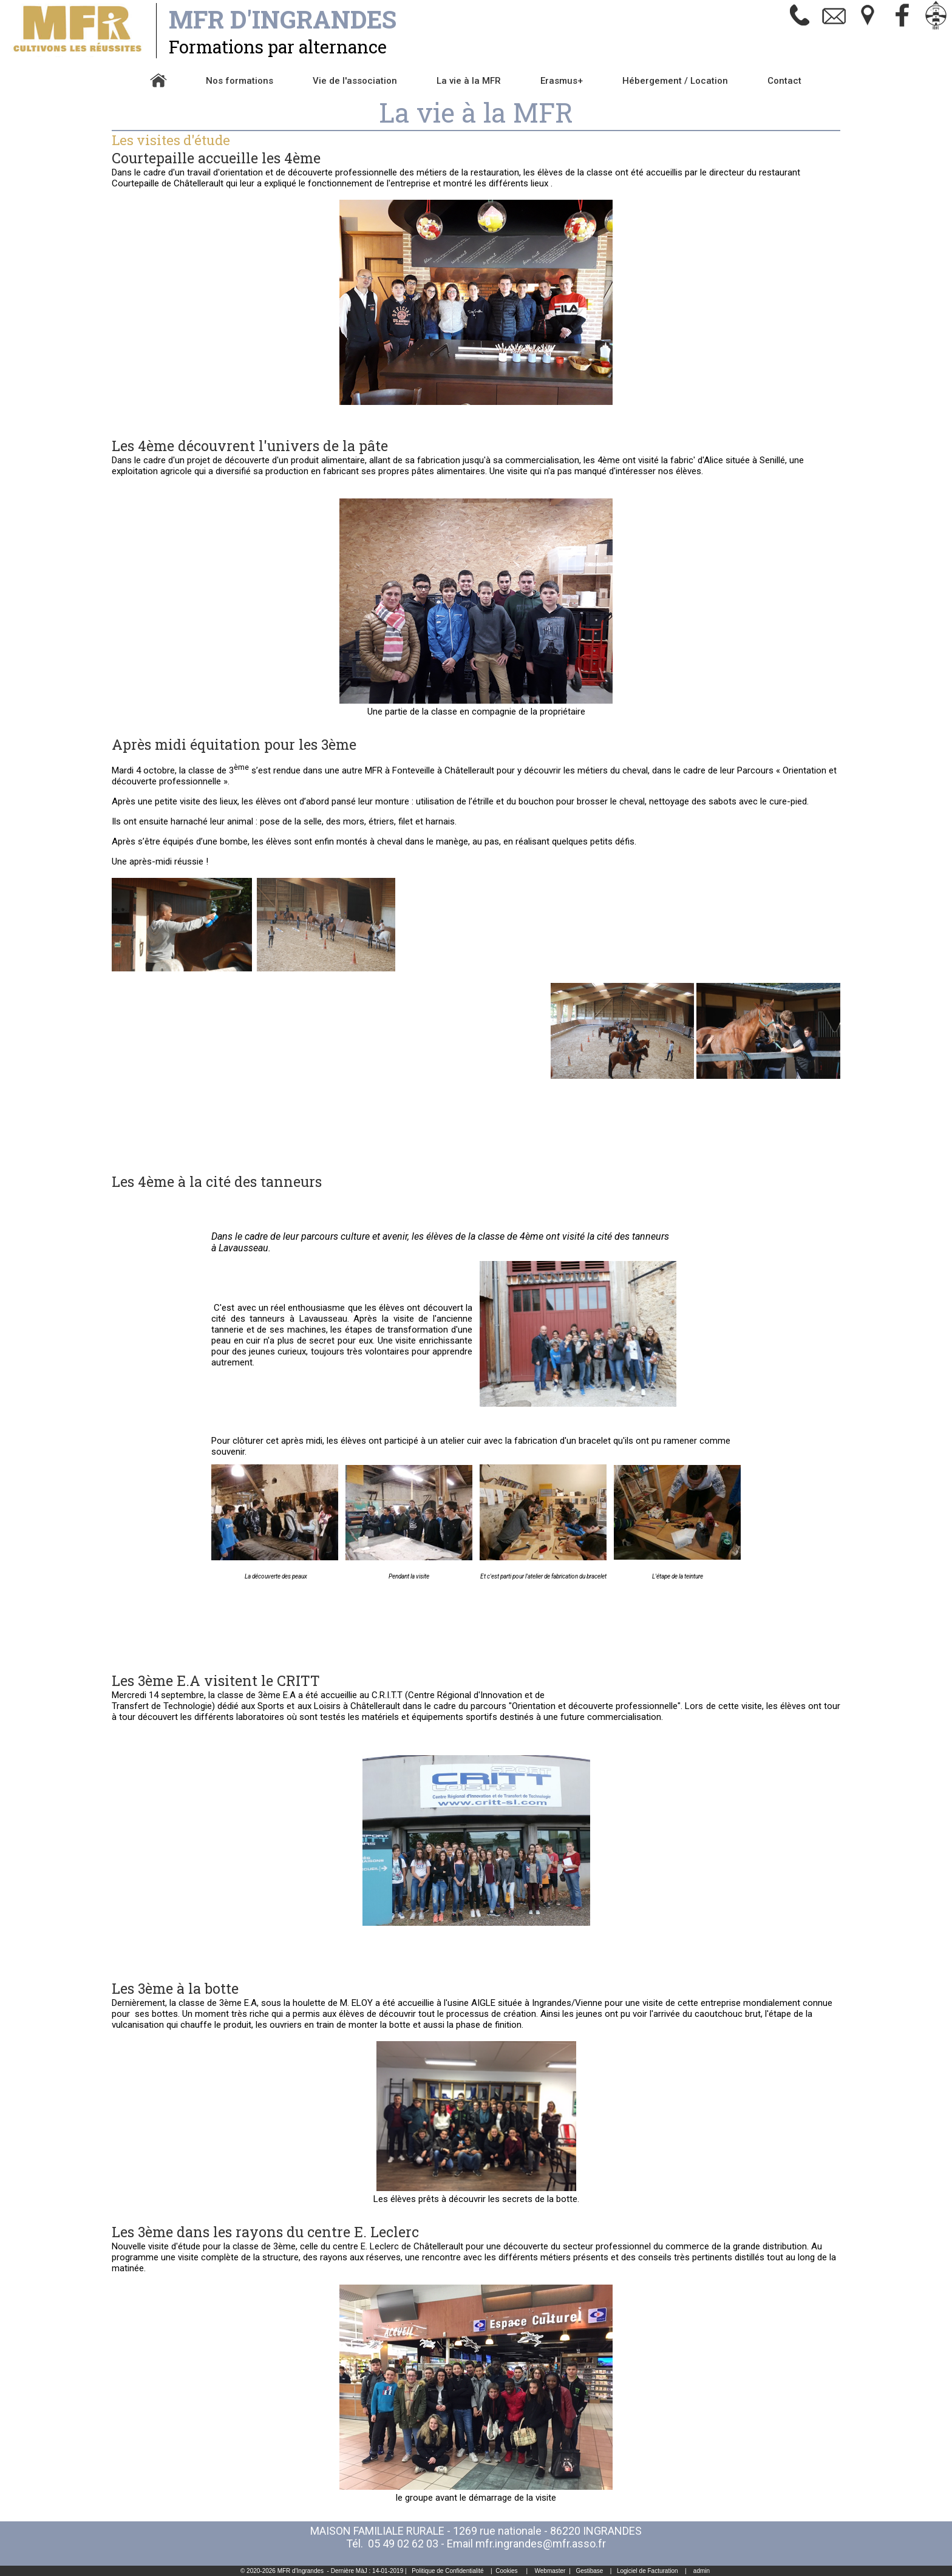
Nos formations (239, 80)
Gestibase (589, 2571)
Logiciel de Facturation (647, 2571)
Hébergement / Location (675, 80)
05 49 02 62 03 (403, 2543)
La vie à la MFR (469, 80)
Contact (784, 80)
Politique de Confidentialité (447, 2571)
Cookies (506, 2571)
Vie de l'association (355, 80)
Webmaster (550, 2571)
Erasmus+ (561, 80)
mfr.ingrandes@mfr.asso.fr (540, 2543)
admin (701, 2571)
